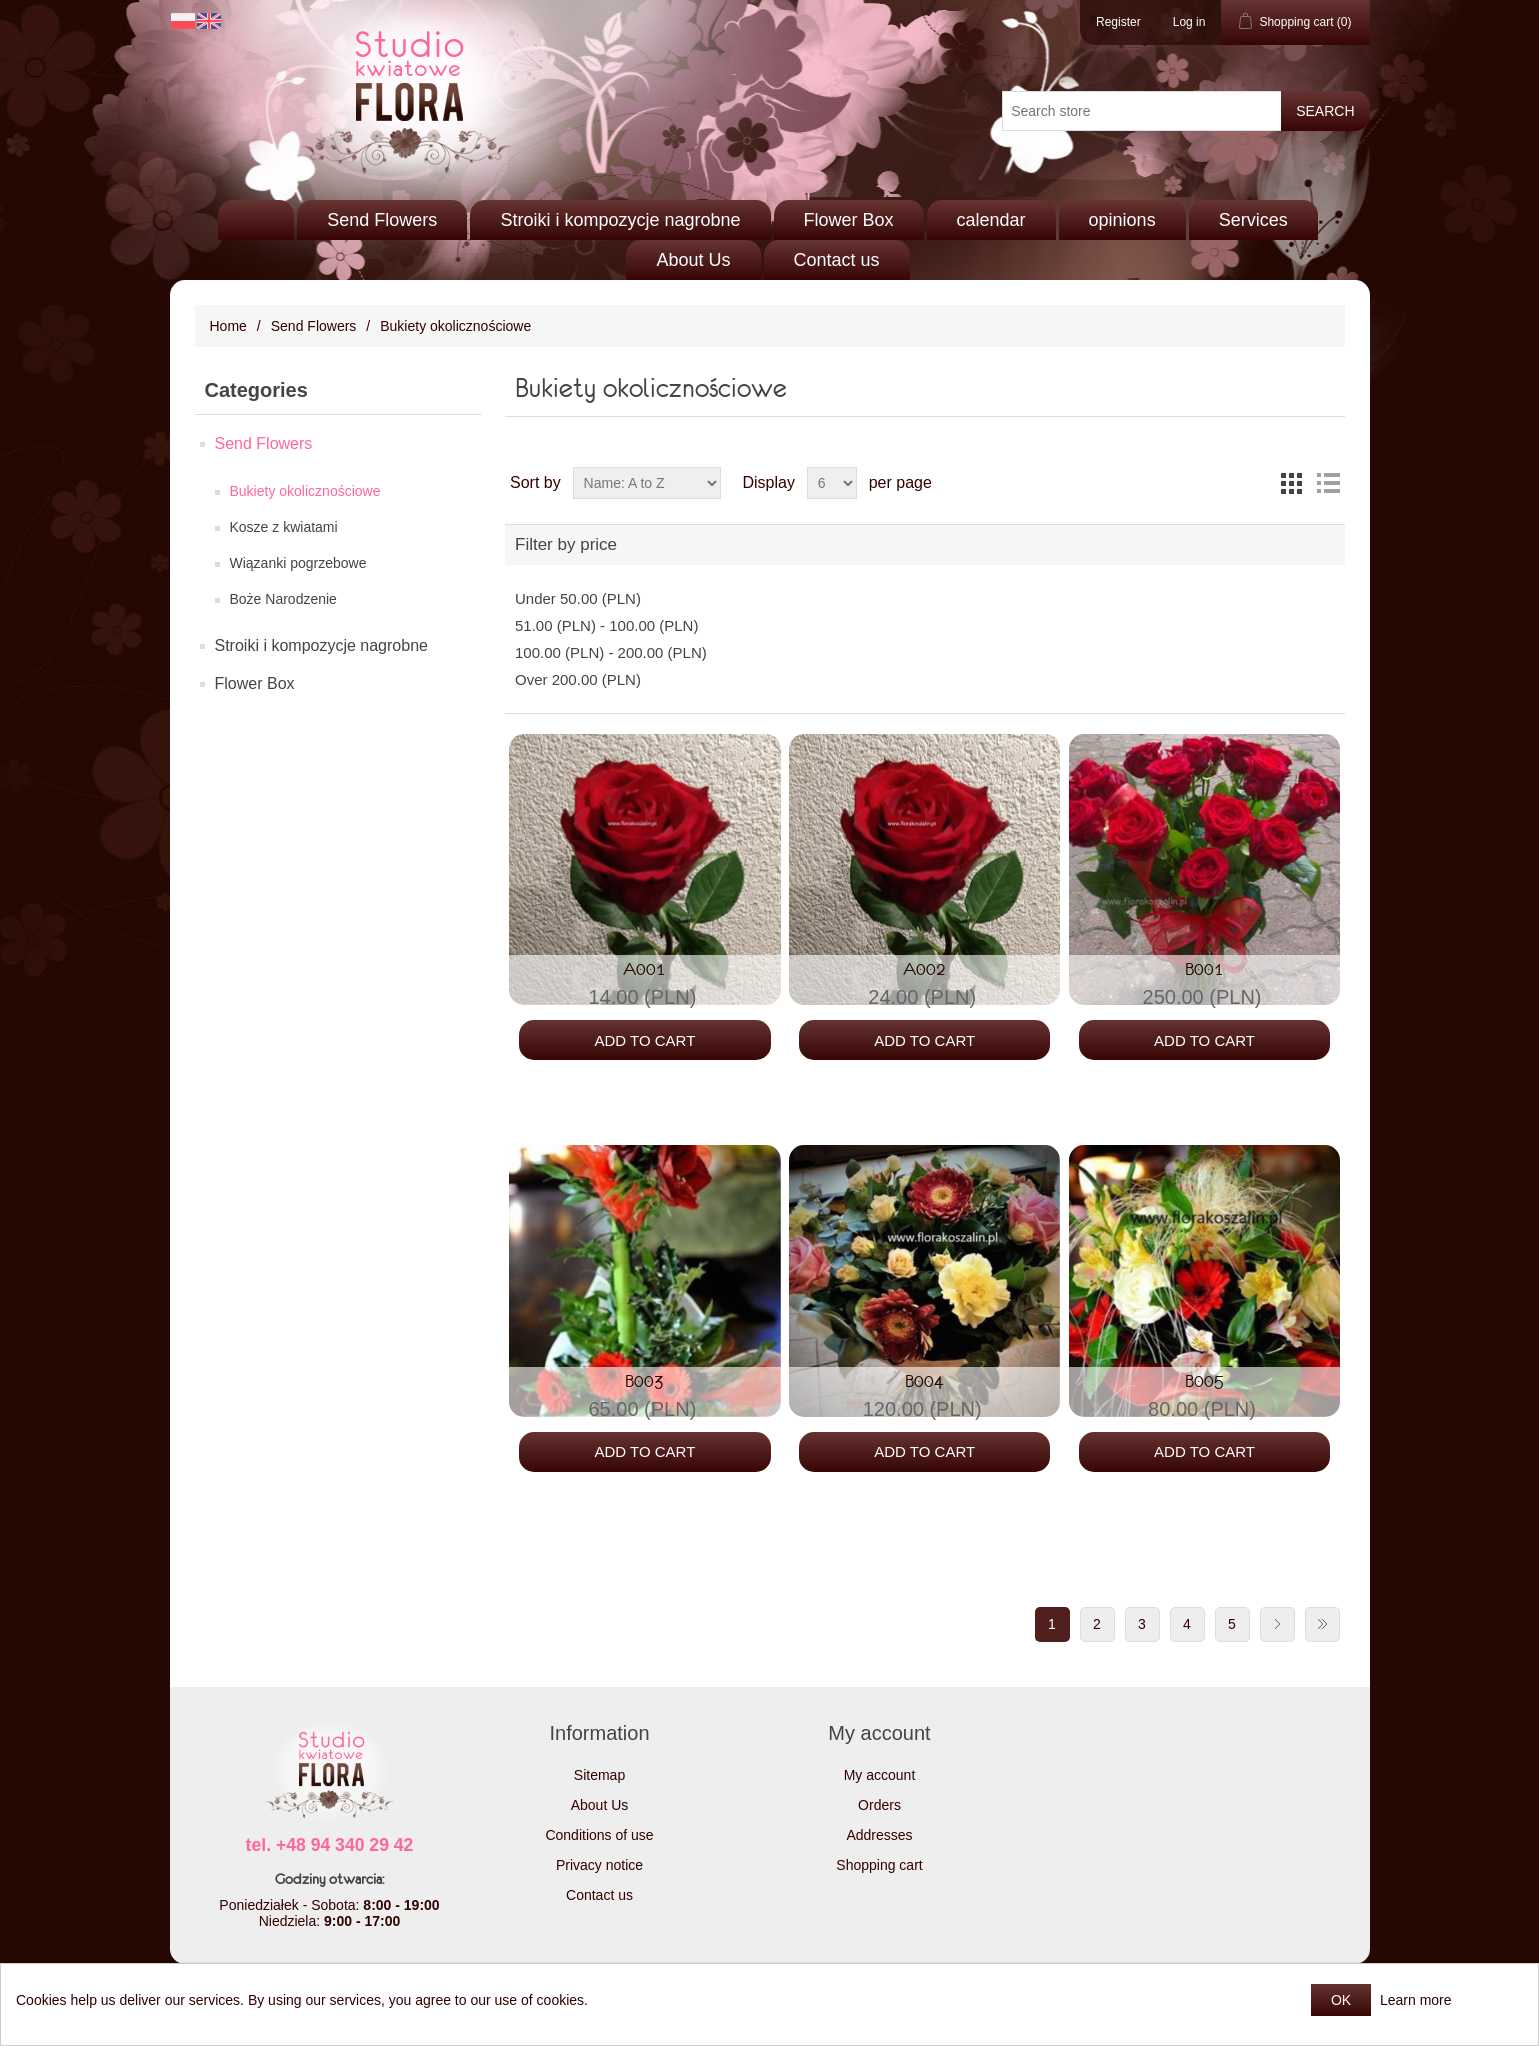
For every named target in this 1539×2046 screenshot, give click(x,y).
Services (1253, 220)
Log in (1189, 22)
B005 (1204, 1381)
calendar (991, 220)
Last (1322, 1624)
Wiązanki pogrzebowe (298, 563)
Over (578, 679)
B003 (644, 1381)
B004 (924, 1381)
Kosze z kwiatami (284, 527)
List (1328, 483)
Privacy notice (599, 1865)
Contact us (837, 260)
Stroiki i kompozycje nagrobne (620, 220)
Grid (1292, 483)
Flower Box (849, 220)
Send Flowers (382, 220)
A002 (924, 969)
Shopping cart (879, 1865)
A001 (644, 969)
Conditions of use (599, 1835)
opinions (1122, 220)
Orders (879, 1805)
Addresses (879, 1835)
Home (228, 326)
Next (1277, 1624)
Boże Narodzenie (283, 599)
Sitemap (599, 1775)
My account (880, 1775)
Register (1118, 22)
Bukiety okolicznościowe (305, 491)
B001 (1204, 969)
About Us (693, 260)
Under (578, 598)
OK (1341, 2000)
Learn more (1416, 2000)
